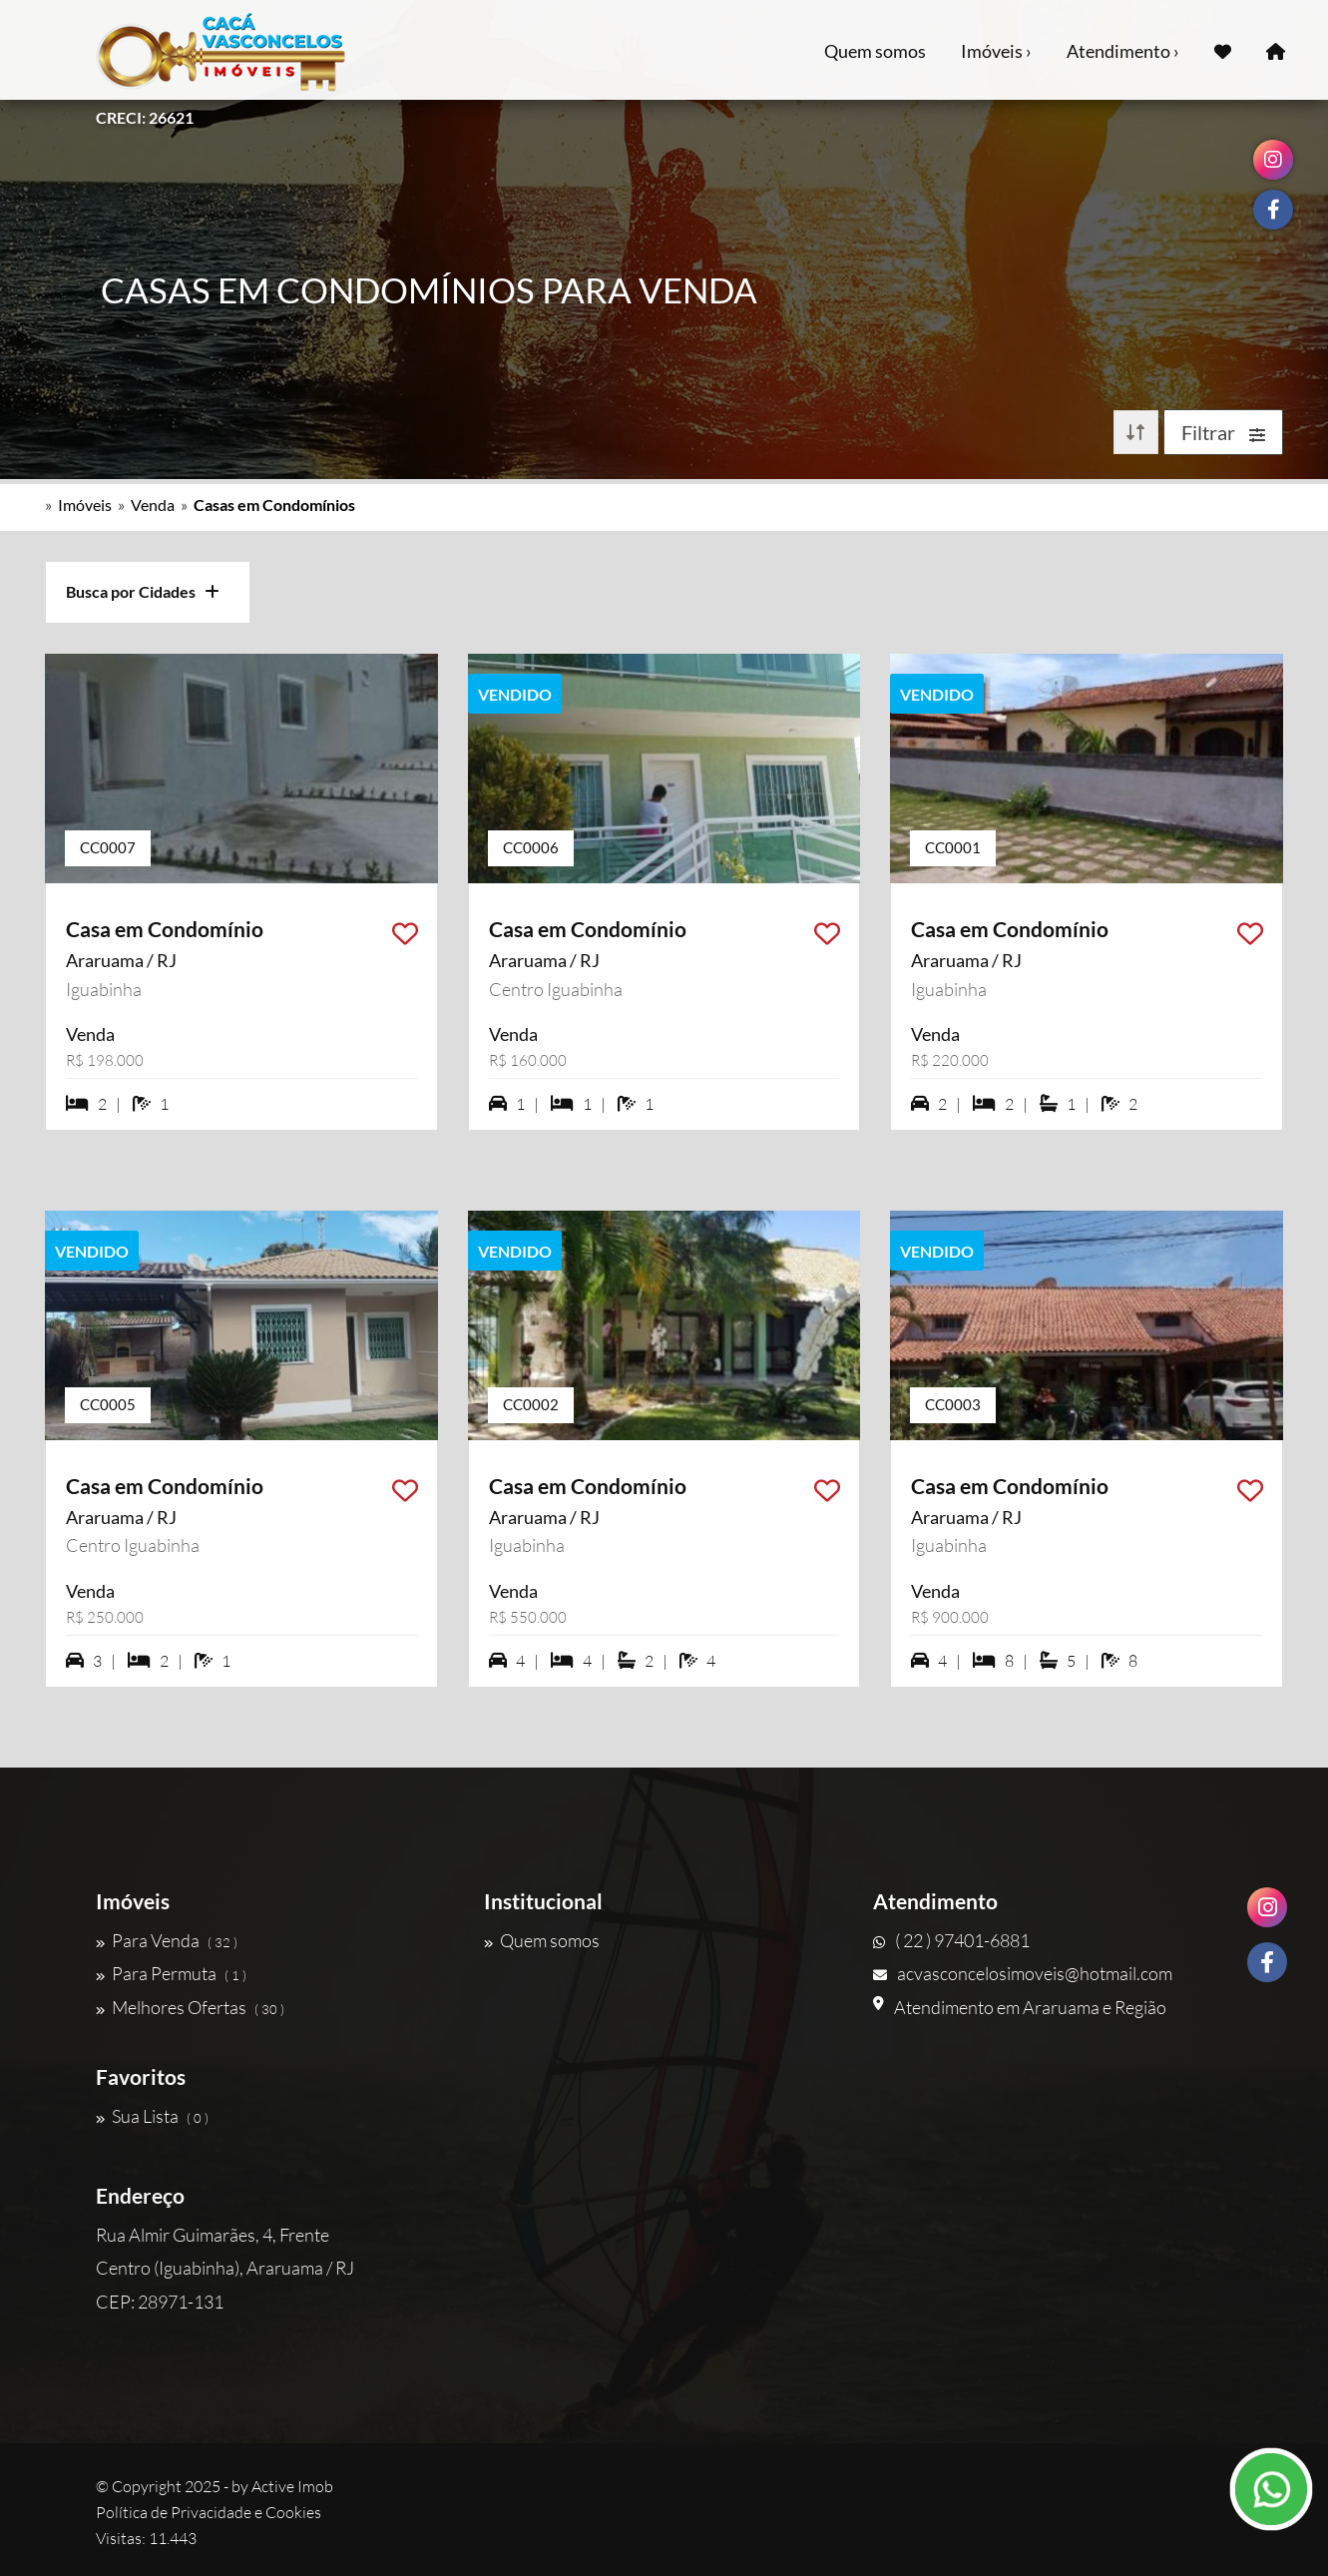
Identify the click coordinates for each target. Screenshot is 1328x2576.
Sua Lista (152, 2116)
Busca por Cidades (143, 591)
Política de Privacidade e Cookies (208, 2512)
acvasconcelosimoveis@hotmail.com (1022, 1973)
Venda (153, 504)
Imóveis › (996, 51)
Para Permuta (171, 1973)
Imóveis (85, 504)
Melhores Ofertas (190, 2007)
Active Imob (292, 2486)
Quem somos (875, 51)
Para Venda (166, 1940)
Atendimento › (1123, 51)
